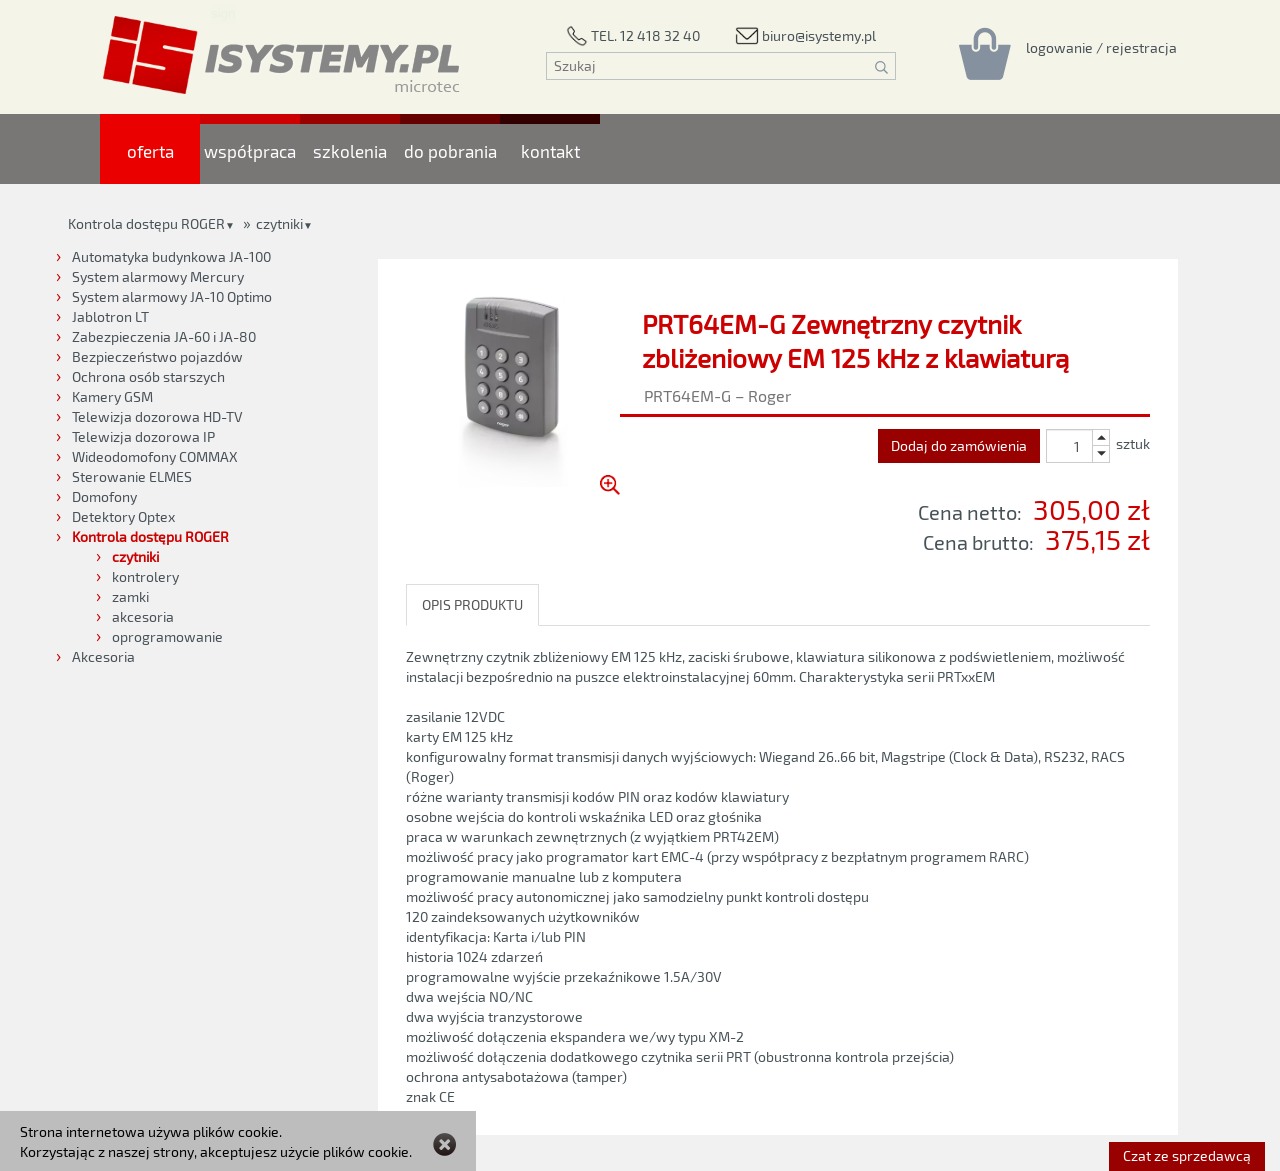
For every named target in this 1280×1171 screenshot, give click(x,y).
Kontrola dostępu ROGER (146, 223)
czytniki (279, 223)
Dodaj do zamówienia (959, 445)
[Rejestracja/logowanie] (1101, 47)
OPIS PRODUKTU (472, 604)
